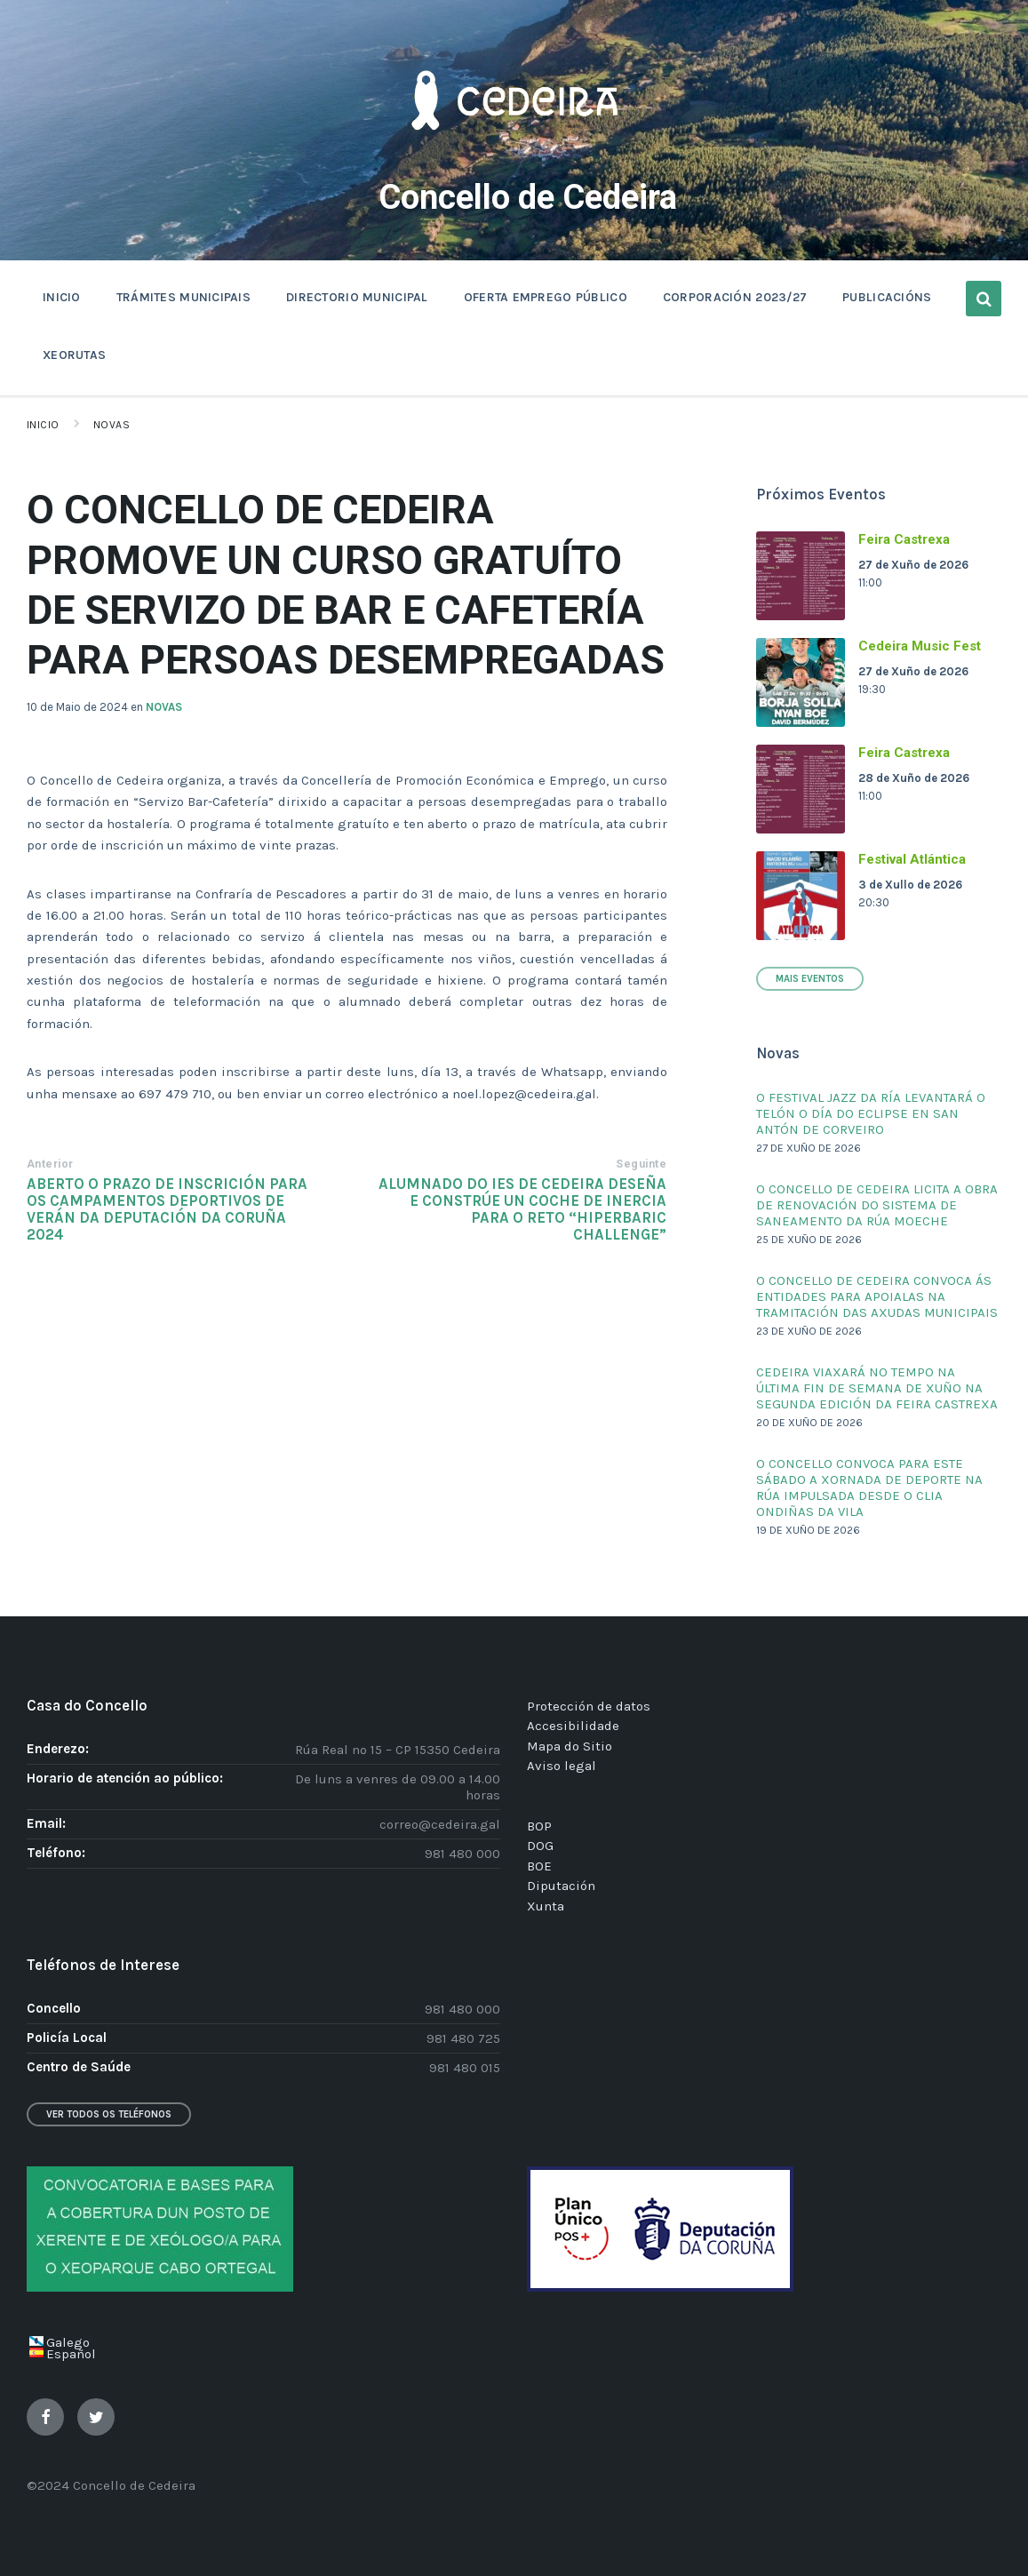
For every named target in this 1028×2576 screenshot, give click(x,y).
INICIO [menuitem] (62, 297)
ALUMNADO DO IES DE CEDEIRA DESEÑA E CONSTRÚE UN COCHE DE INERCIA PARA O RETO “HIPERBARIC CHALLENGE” (522, 1209)
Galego (68, 2342)
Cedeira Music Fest (919, 646)
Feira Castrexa (904, 539)
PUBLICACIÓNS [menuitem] (886, 297)
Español (71, 2354)
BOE (539, 1866)
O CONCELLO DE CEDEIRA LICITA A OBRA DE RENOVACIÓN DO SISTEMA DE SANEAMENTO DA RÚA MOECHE (877, 1205)
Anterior (50, 1164)
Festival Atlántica (912, 859)
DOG (540, 1846)
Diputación (561, 1886)
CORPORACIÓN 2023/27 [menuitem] (735, 297)
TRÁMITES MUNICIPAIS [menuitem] (183, 297)
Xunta (545, 1906)
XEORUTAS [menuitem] (74, 355)
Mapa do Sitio (569, 1746)
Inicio (43, 425)
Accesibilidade (573, 1726)
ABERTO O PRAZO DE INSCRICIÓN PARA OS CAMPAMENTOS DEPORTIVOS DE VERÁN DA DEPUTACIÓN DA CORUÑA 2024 (167, 1209)
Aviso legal (561, 1766)
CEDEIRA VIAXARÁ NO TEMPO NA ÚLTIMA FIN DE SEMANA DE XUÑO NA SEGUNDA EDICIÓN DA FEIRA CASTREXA (877, 1388)
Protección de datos (588, 1706)
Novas (111, 425)
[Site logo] (514, 156)
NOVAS (164, 707)
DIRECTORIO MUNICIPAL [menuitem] (357, 297)
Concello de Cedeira (527, 195)
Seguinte (641, 1164)
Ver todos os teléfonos (108, 2114)
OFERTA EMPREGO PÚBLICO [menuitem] (545, 297)
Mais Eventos (810, 979)
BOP (539, 1826)
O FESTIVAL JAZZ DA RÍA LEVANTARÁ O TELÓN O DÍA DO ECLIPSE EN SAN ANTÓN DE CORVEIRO (870, 1113)
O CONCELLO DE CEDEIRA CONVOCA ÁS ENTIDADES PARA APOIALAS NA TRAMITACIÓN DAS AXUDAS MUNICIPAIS (877, 1296)
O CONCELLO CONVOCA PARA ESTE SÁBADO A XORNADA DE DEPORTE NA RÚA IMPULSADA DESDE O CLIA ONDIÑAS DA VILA (869, 1487)
